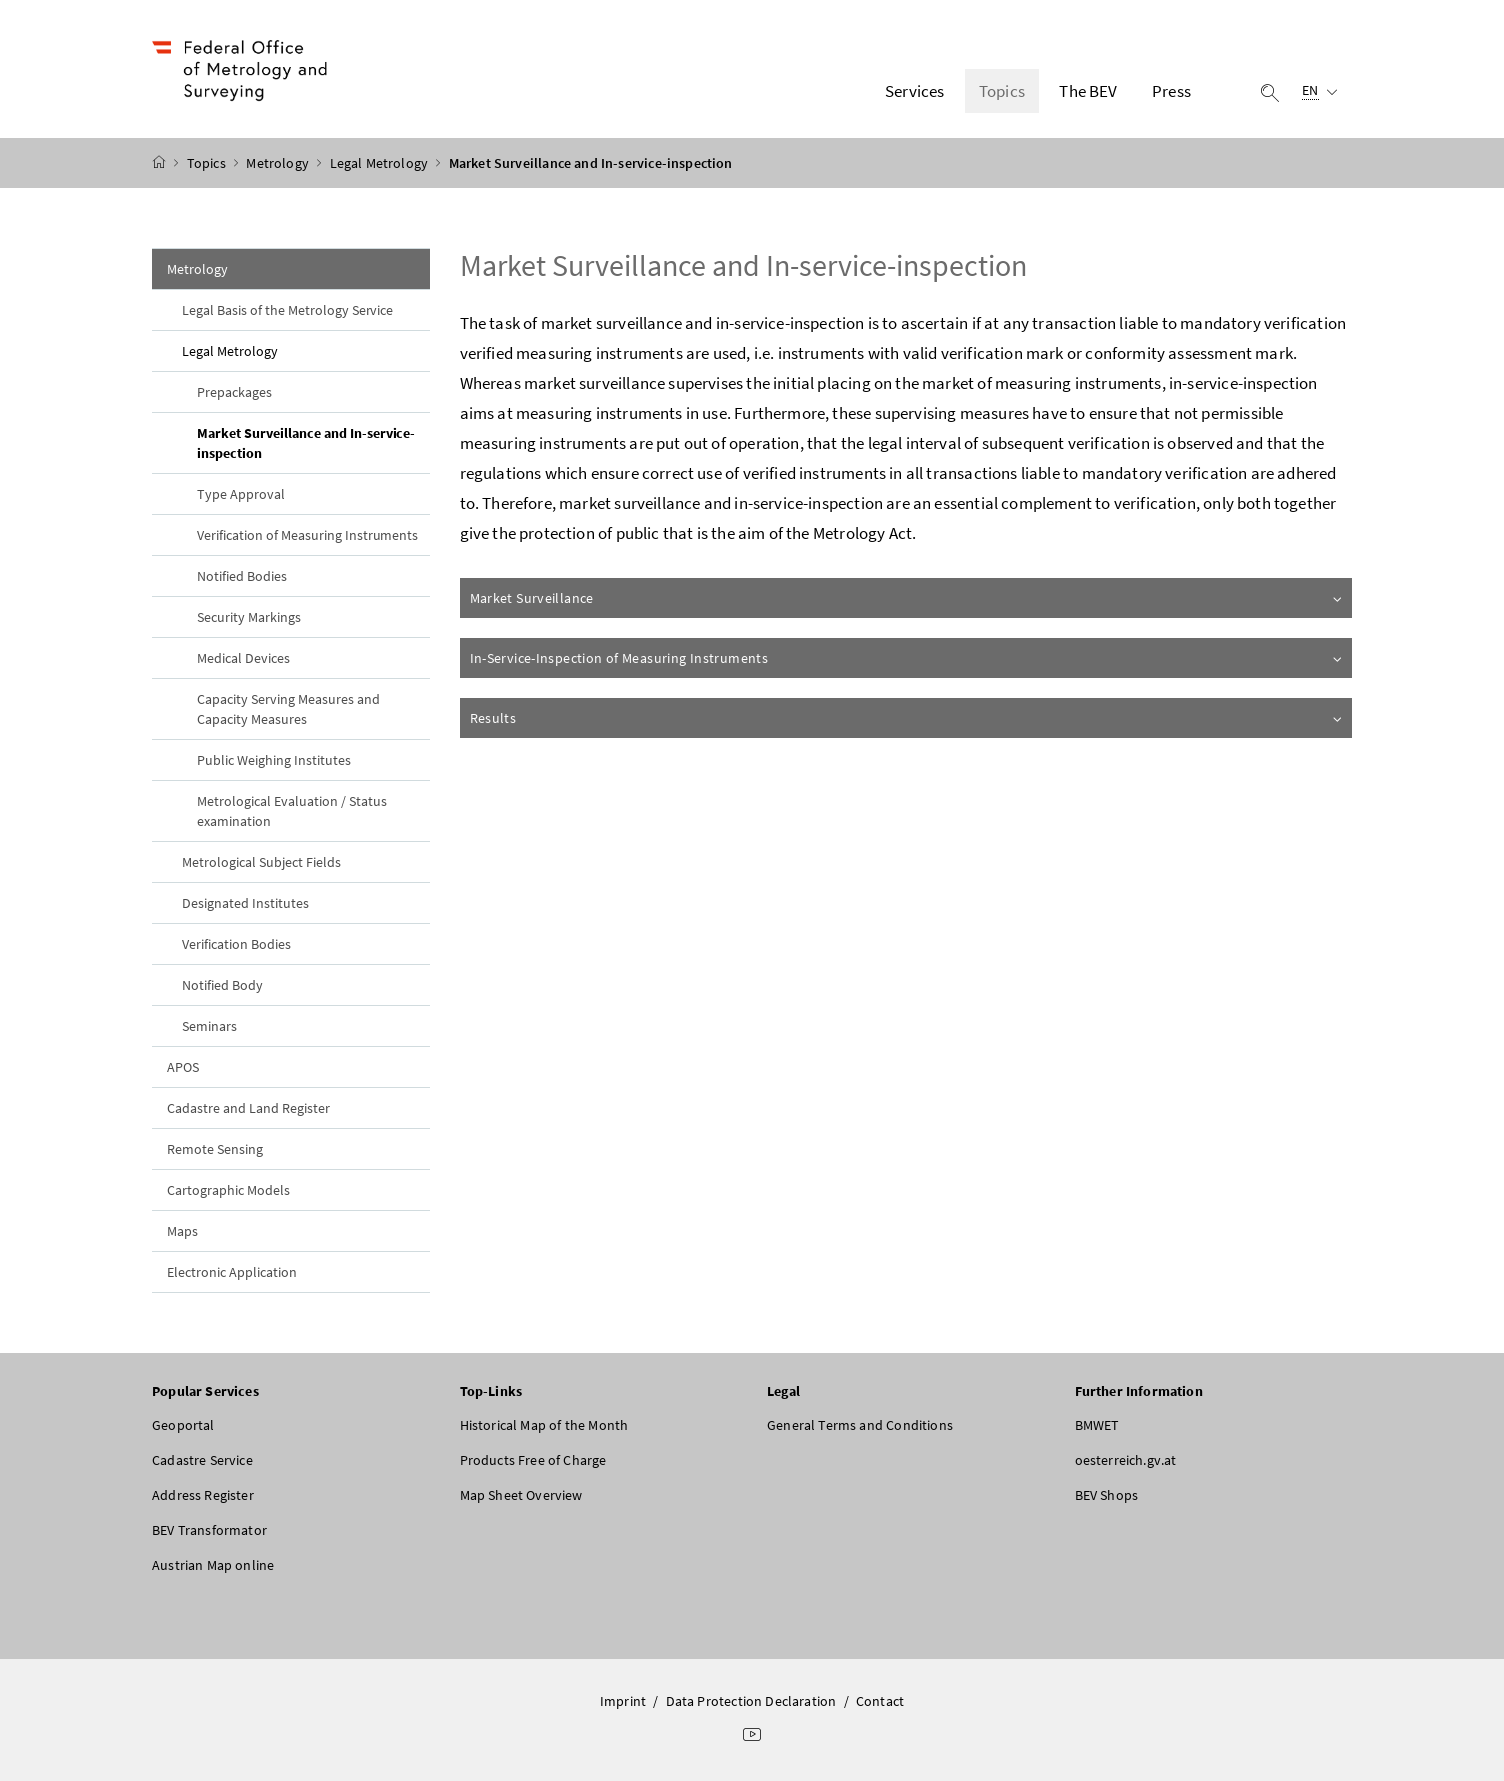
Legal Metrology (381, 163)
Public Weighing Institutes (274, 760)
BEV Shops (1107, 1495)
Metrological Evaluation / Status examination (292, 811)
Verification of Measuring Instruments (307, 535)
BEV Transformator (209, 1530)
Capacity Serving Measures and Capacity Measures (288, 709)
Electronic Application (232, 1272)
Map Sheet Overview (521, 1495)
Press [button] (1171, 91)
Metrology (279, 163)
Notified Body (222, 985)
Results (907, 718)
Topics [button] (1002, 91)
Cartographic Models (228, 1190)
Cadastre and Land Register (248, 1108)
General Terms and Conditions (860, 1425)
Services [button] (914, 91)
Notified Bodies (242, 576)
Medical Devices (243, 658)
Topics (208, 163)
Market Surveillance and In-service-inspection (306, 443)
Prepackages (234, 392)
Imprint (623, 1701)
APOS (183, 1067)
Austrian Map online (213, 1565)
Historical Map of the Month (544, 1425)
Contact (880, 1701)
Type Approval (241, 494)
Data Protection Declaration (751, 1701)
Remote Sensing (215, 1149)
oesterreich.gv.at (1126, 1460)
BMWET (1097, 1425)
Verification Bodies (236, 944)
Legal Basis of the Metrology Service (287, 310)
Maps (182, 1231)
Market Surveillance (907, 598)
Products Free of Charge (533, 1460)
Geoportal (183, 1425)
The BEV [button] (1088, 91)
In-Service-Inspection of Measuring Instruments (907, 658)
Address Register (203, 1495)
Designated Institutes (245, 903)
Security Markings (249, 617)
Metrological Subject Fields (261, 862)
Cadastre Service (202, 1460)
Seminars (209, 1026)
